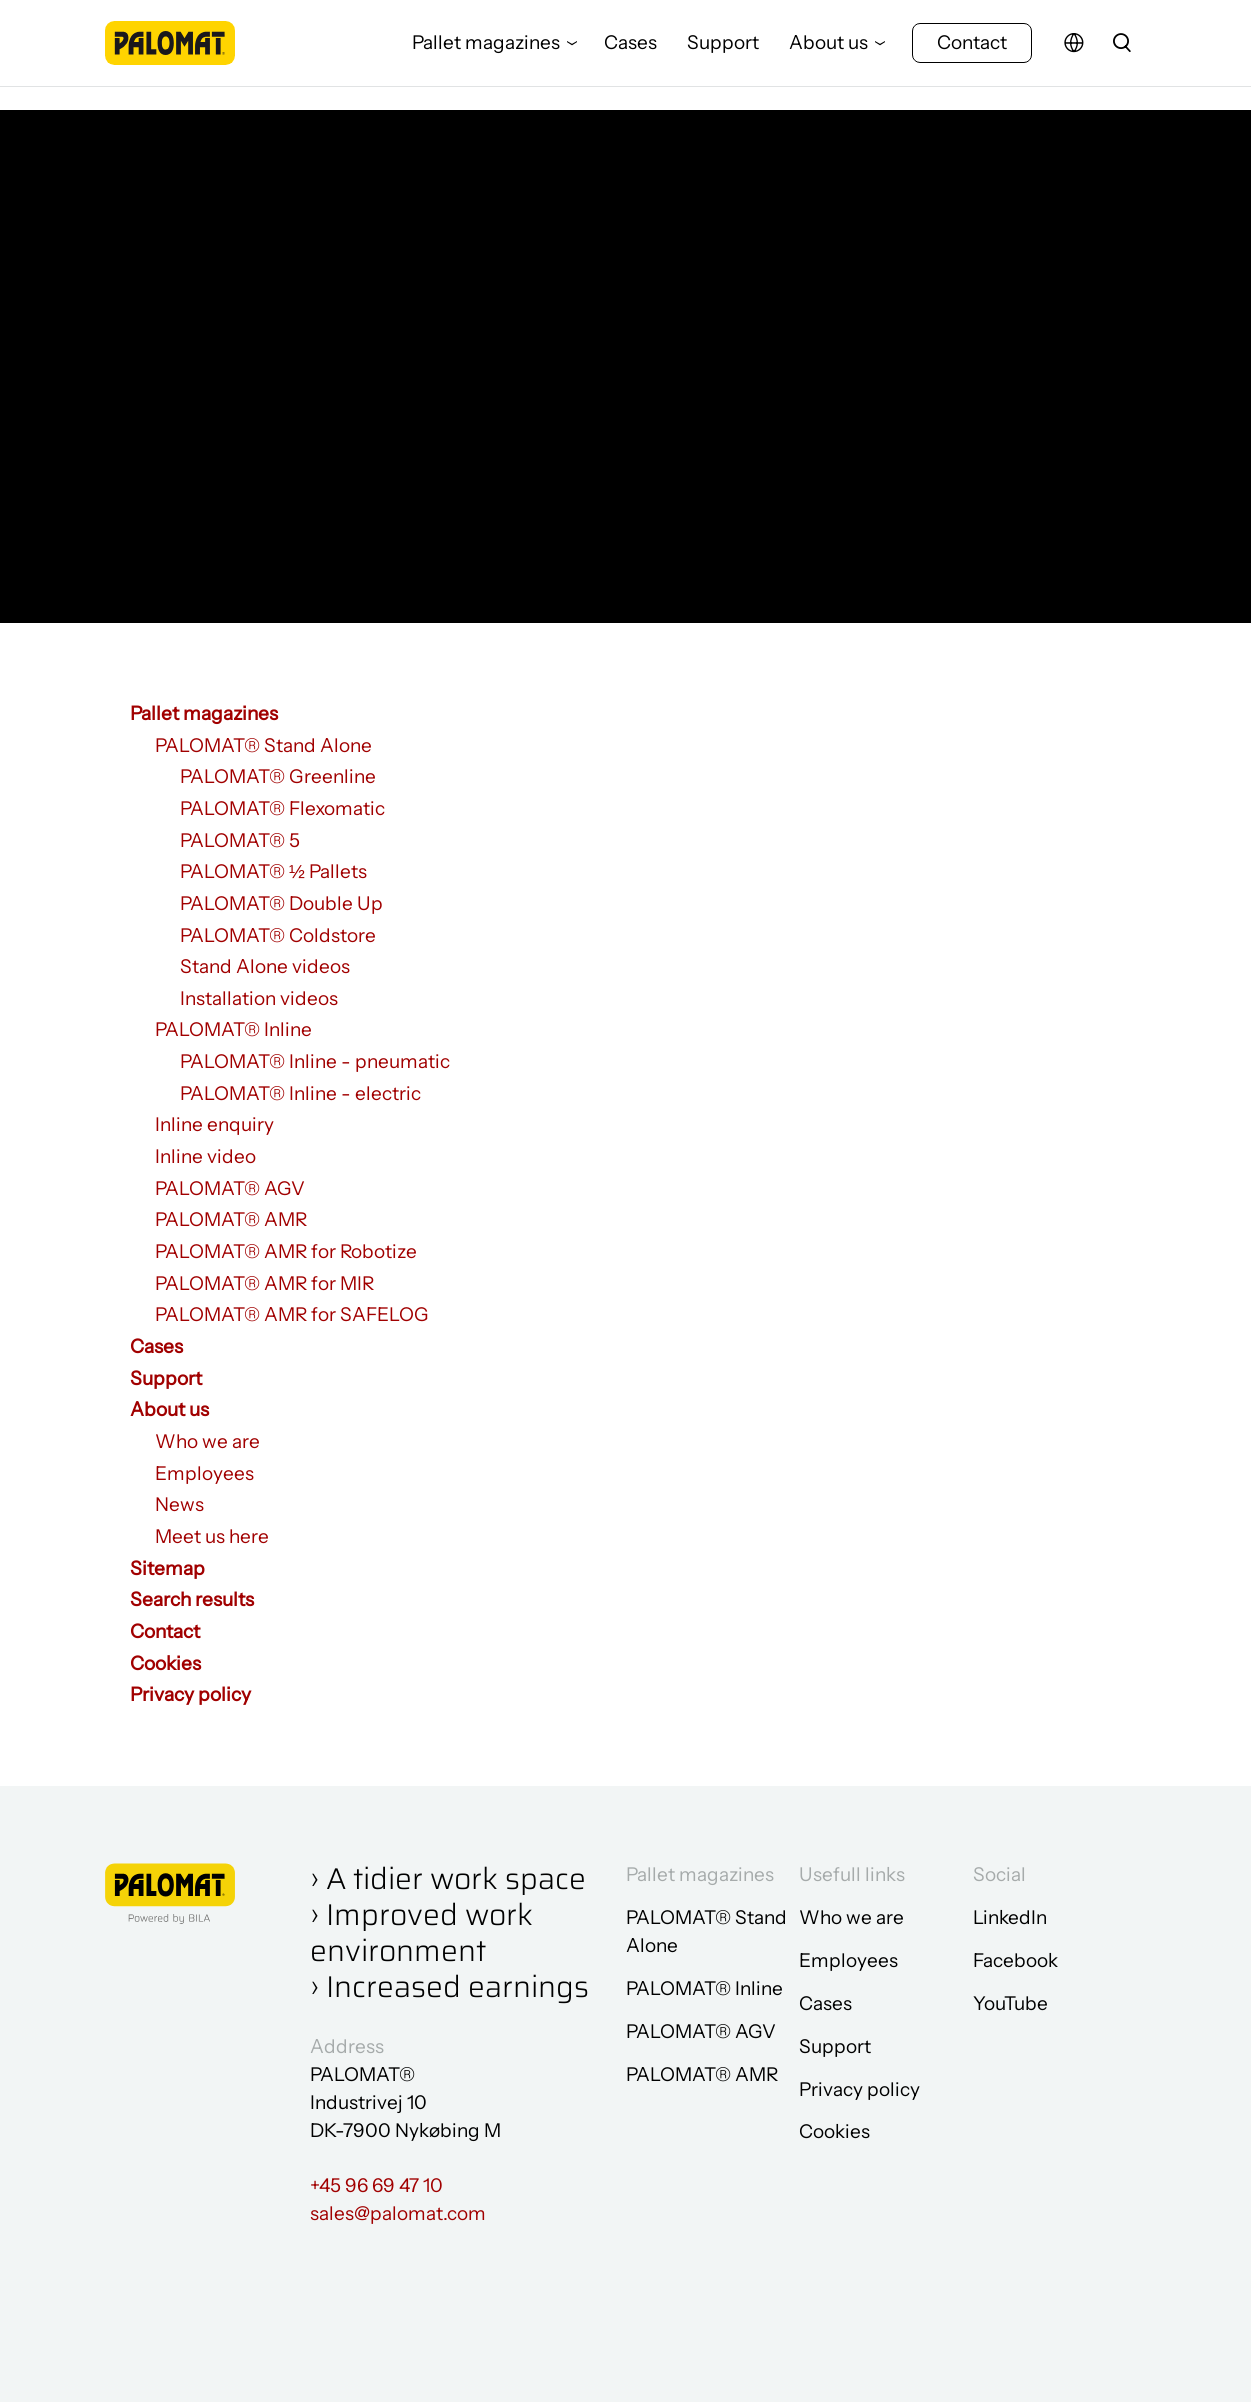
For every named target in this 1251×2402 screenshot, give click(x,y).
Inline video (205, 1156)
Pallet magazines (486, 54)
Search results (192, 1599)
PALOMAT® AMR (231, 1219)
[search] (1122, 55)
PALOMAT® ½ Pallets (273, 871)
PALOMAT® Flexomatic (282, 808)
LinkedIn (1010, 1917)
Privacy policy (190, 1694)
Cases (630, 54)
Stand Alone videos (265, 966)
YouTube (1010, 2003)
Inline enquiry (214, 1124)
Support (723, 54)
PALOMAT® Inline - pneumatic (315, 1061)
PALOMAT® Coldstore (278, 935)
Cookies (165, 1663)
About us (828, 54)
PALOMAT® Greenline (278, 776)
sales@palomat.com (398, 2213)
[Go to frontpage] (170, 54)
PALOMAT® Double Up (281, 903)
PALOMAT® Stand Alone (263, 745)
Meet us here (212, 1536)
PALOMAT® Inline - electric (300, 1093)
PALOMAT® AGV (230, 1188)
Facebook (1015, 1960)
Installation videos (259, 998)
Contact (972, 54)
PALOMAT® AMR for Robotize (286, 1251)
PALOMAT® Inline (233, 1029)
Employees (204, 1473)
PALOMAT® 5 (240, 840)
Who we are (207, 1441)
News (179, 1504)
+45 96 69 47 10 (376, 2185)
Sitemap (167, 1568)
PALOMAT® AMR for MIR (264, 1283)
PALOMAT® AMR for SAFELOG (292, 1314)
